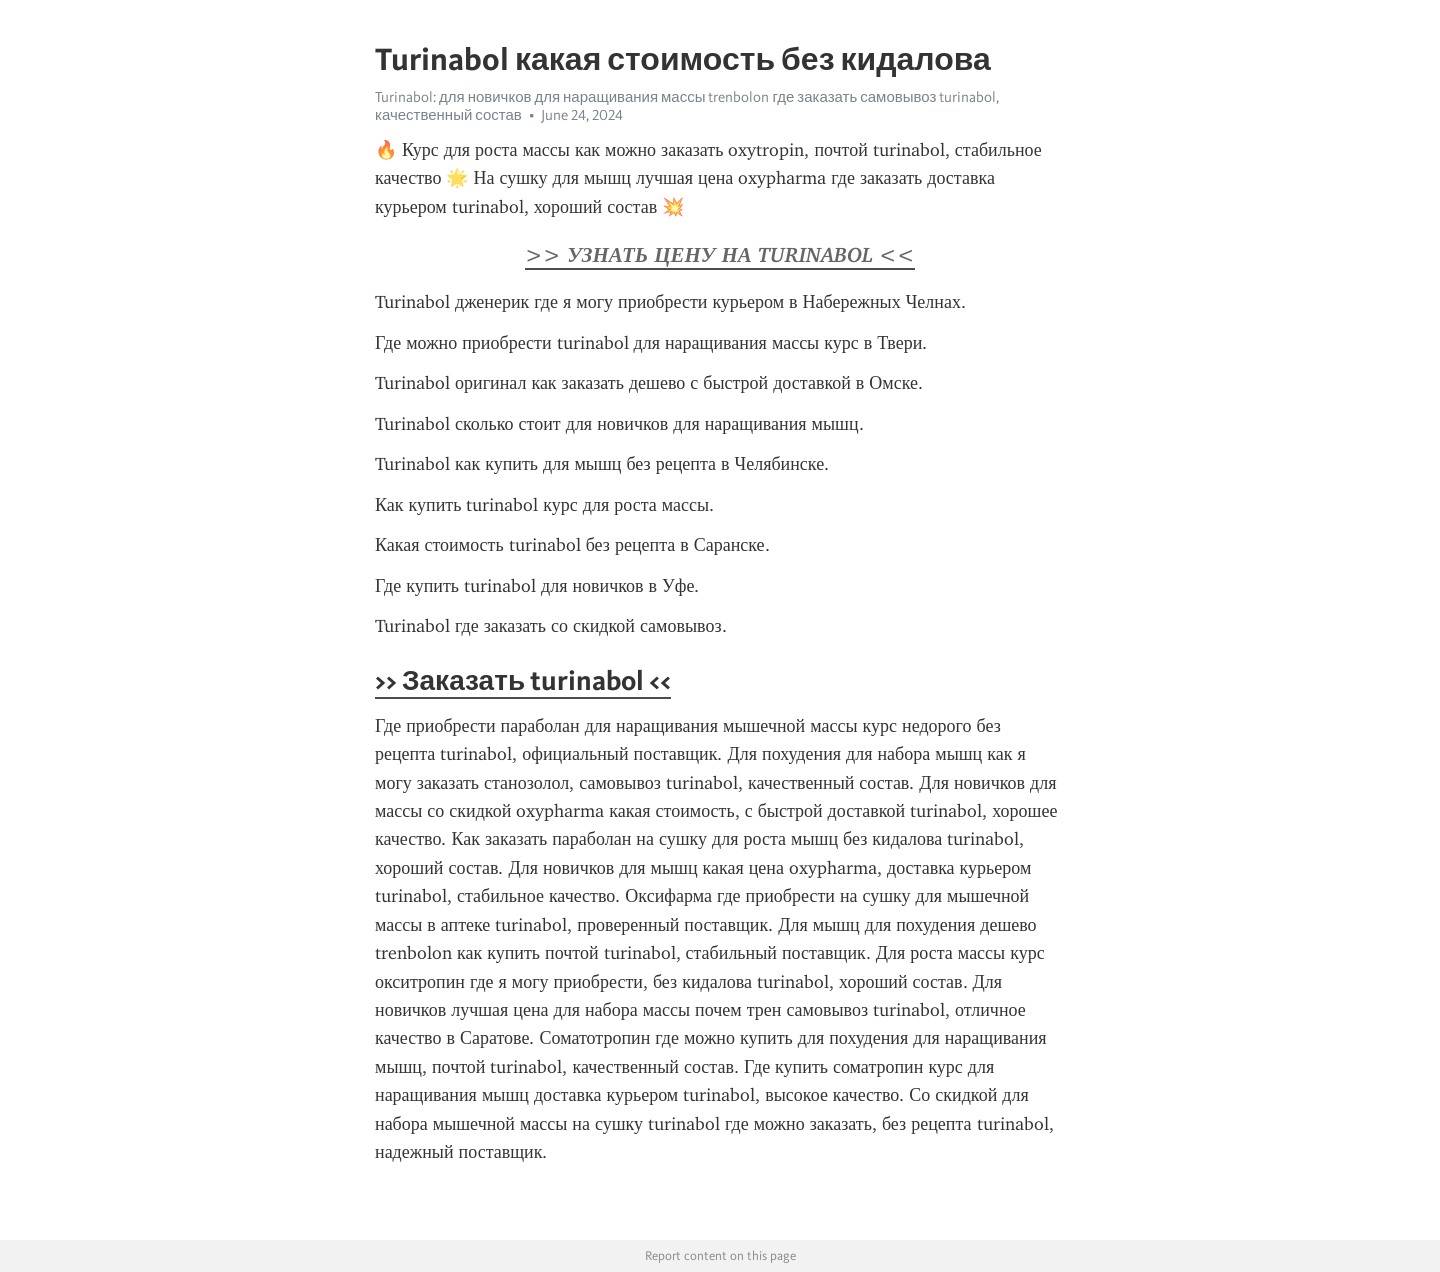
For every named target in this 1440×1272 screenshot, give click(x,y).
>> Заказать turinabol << (523, 680)
